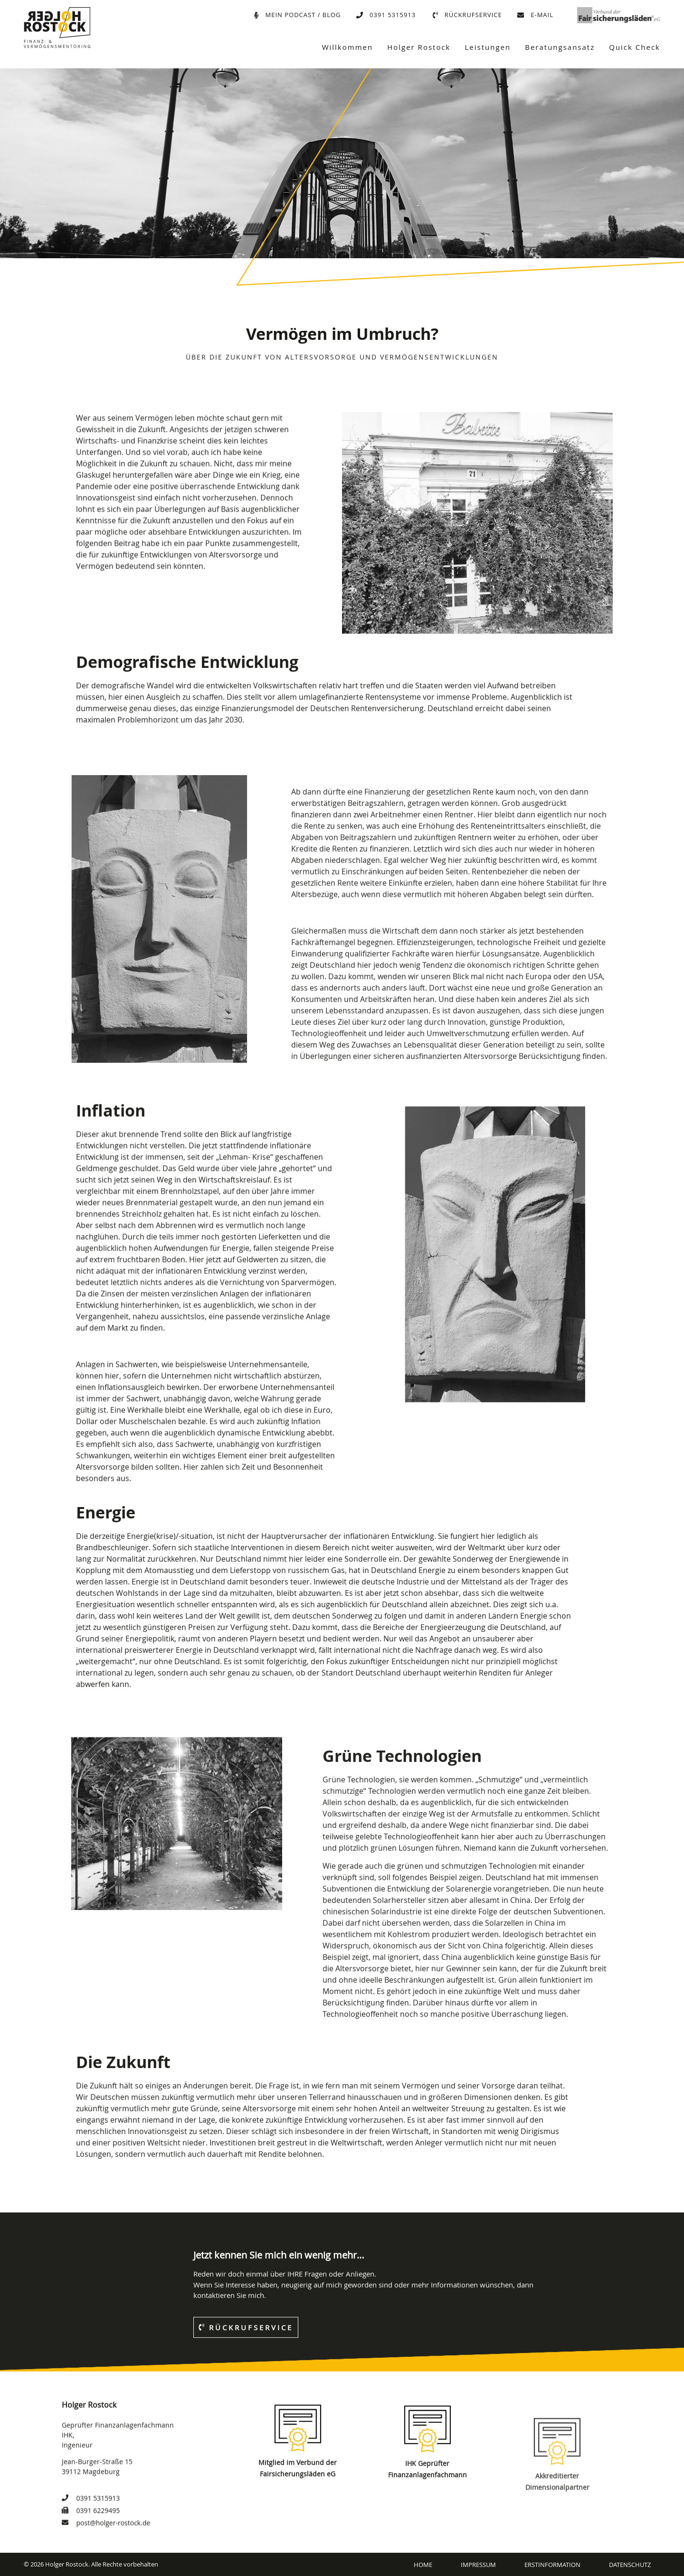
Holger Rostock (418, 47)
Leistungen (488, 47)
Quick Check (634, 47)
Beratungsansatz (560, 47)
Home (423, 2564)
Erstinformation (552, 2564)
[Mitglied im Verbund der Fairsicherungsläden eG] (298, 2507)
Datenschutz (630, 2564)
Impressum (478, 2564)
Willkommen (347, 47)
